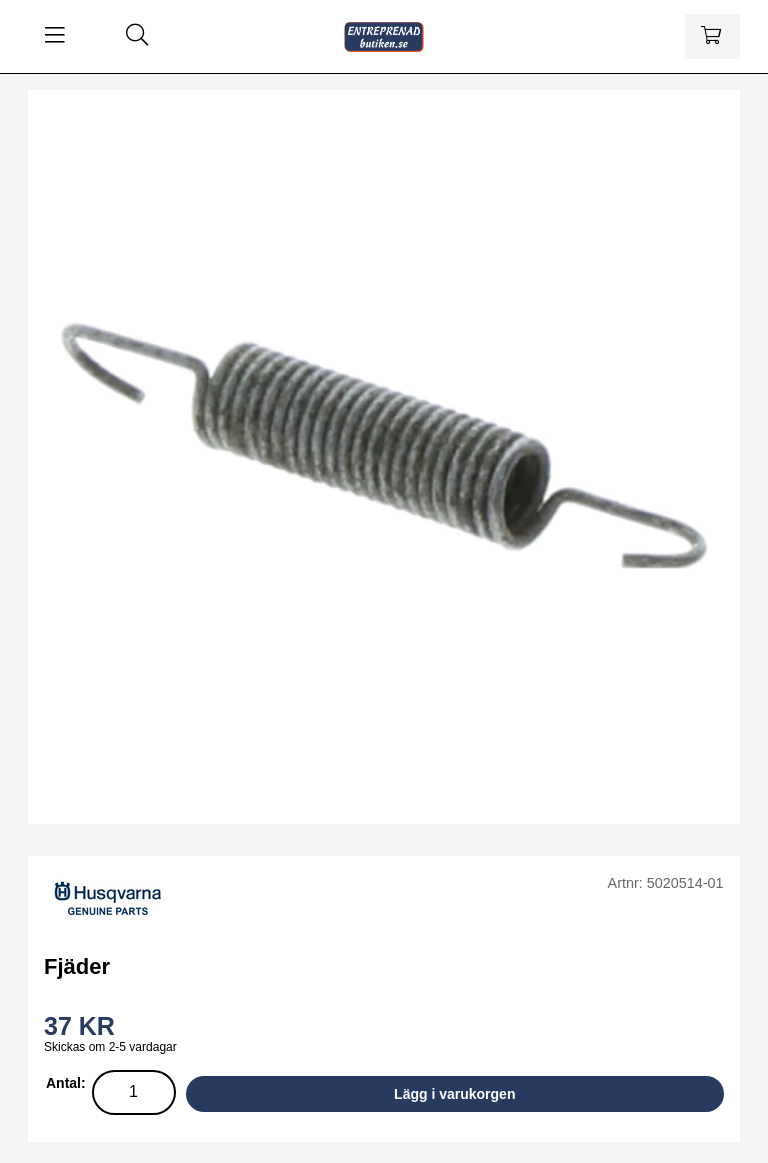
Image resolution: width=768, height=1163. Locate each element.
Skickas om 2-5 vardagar (110, 1047)
